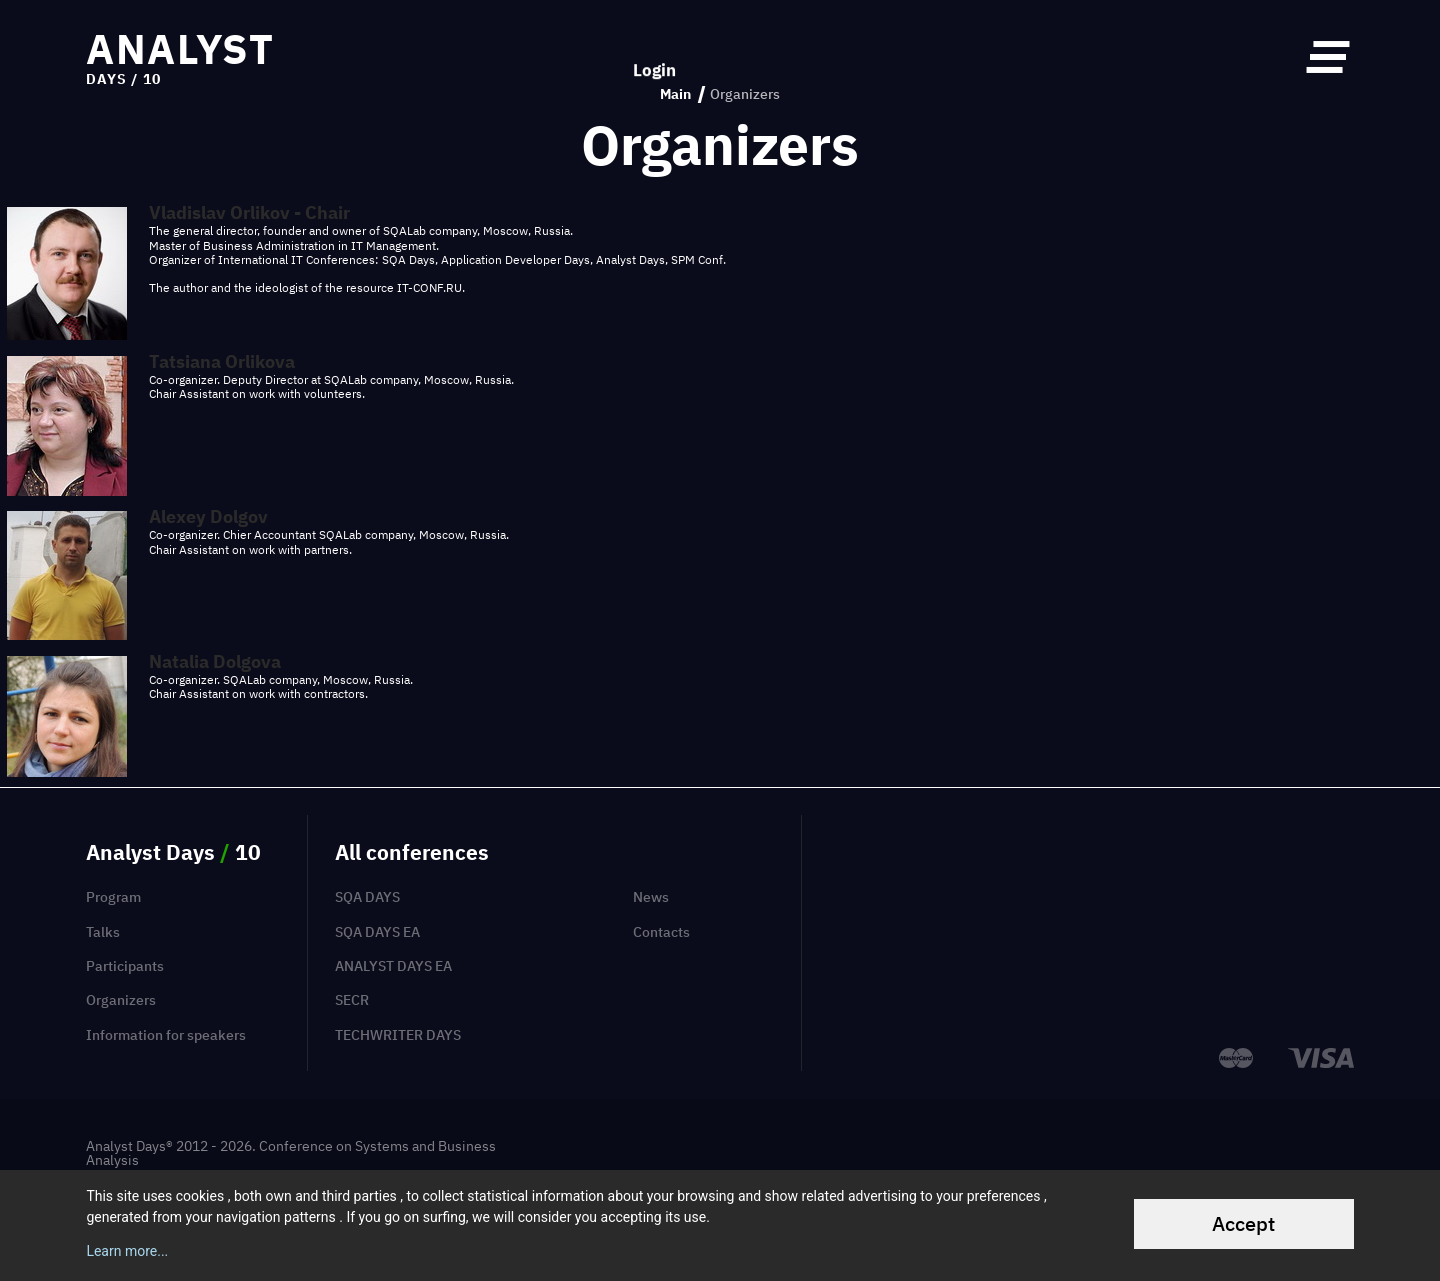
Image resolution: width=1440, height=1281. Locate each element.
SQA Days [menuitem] (367, 897)
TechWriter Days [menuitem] (398, 1035)
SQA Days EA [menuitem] (377, 932)
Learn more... (127, 1251)
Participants (125, 966)
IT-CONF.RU (429, 287)
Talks (103, 932)
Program (113, 897)
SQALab (404, 230)
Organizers (121, 1000)
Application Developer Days (515, 259)
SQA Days (408, 259)
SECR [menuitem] (352, 1000)
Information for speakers (166, 1035)
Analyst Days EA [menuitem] (393, 966)
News (651, 897)
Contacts (661, 932)
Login (654, 56)
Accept (1243, 1223)
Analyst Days (630, 259)
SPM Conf (697, 259)
